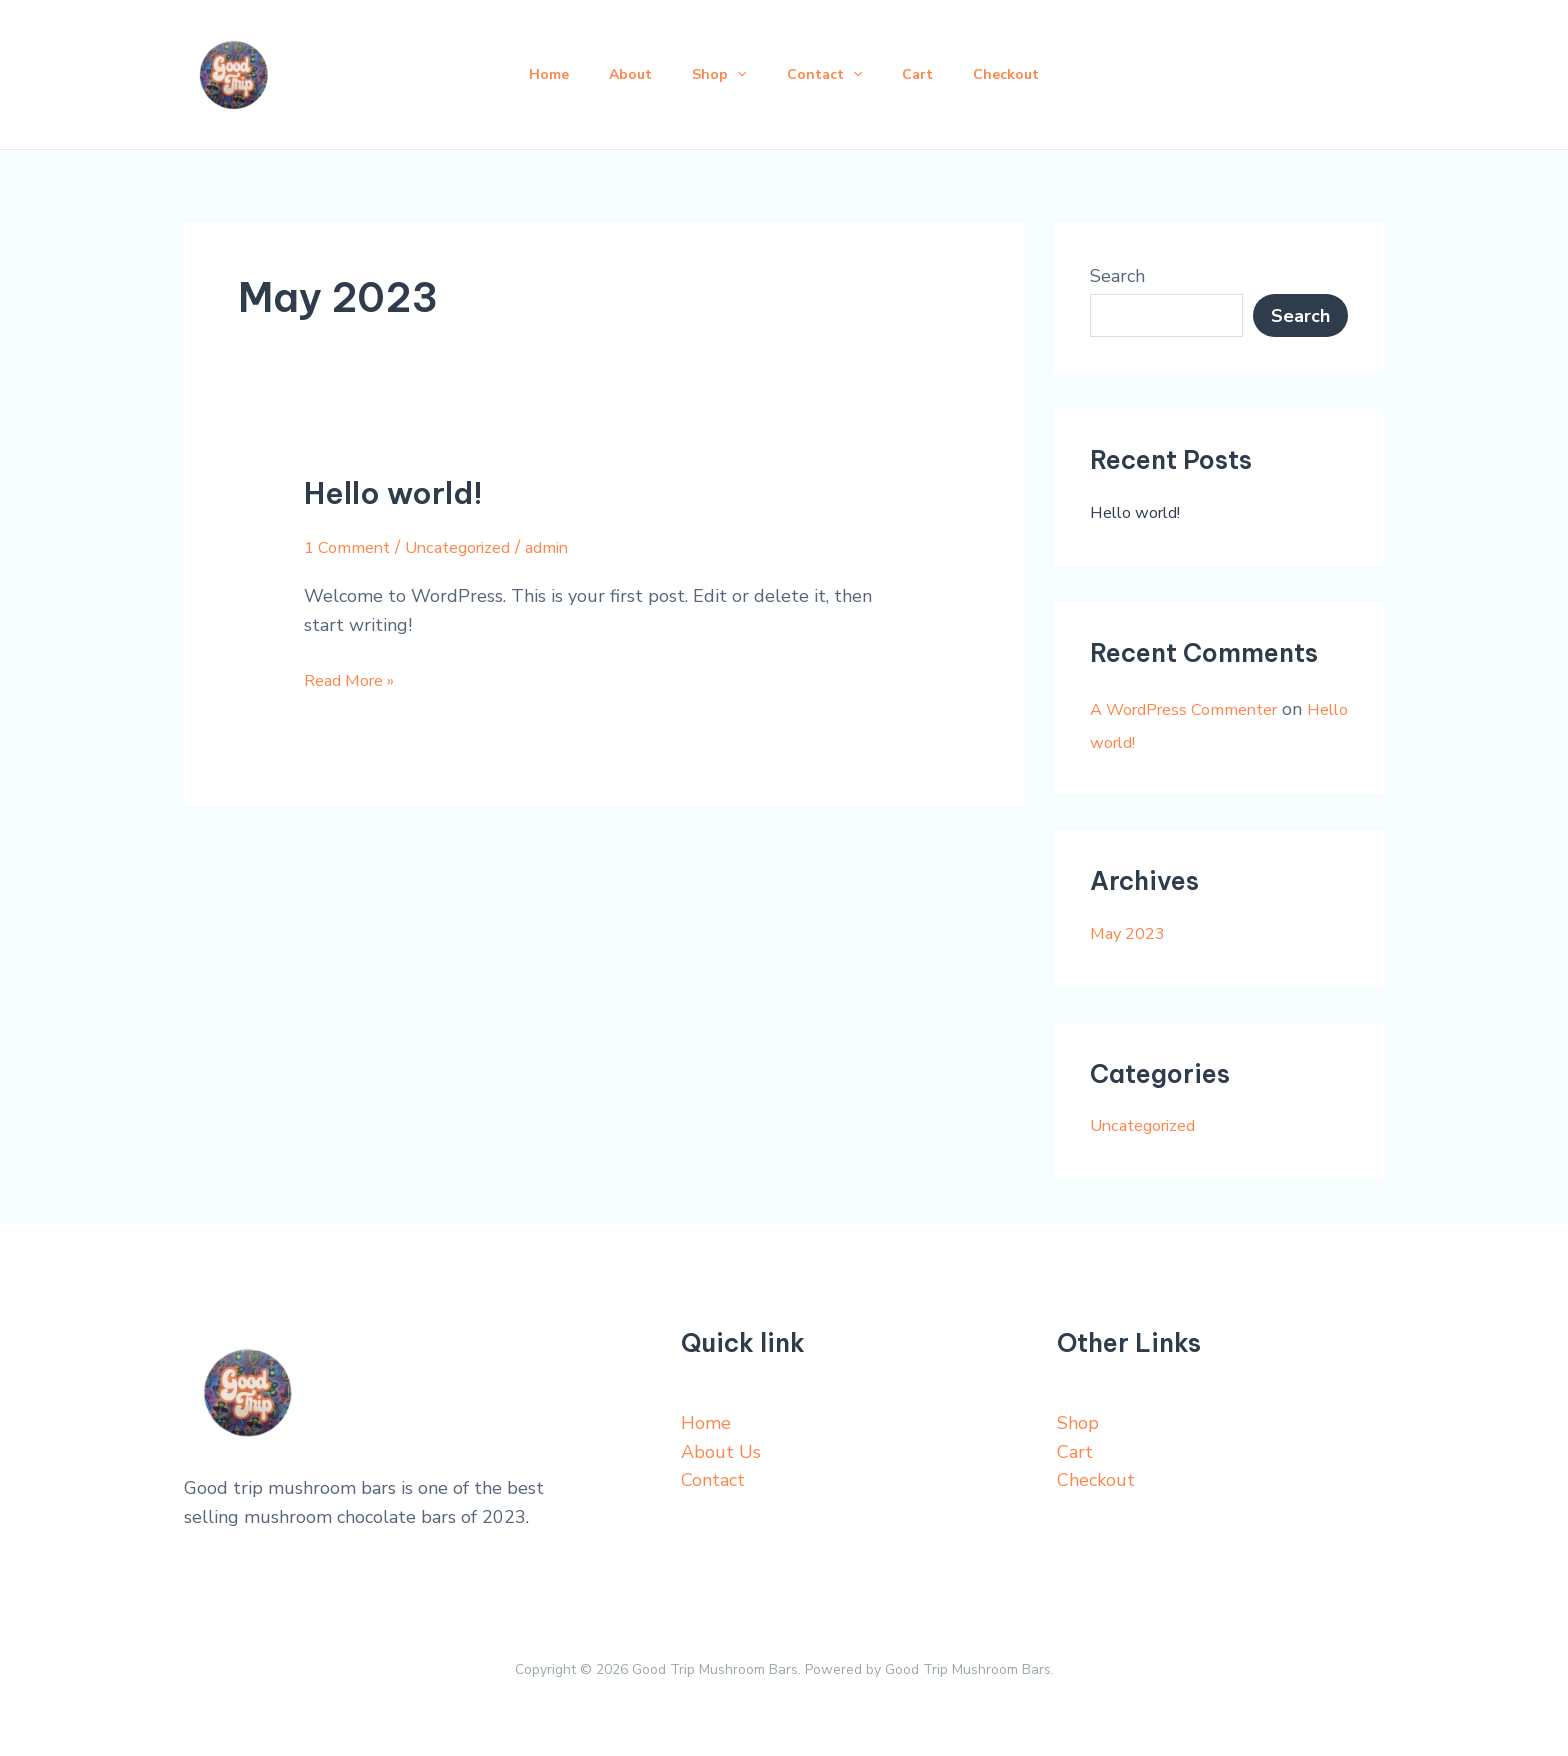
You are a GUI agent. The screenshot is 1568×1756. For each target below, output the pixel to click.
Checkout (1026, 74)
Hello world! (393, 493)
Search (1117, 276)
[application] (733, 75)
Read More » (356, 679)
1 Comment (352, 547)
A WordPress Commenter (1196, 709)
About (618, 74)
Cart (929, 74)
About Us (721, 1452)
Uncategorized (476, 547)
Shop (715, 75)
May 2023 (1131, 933)
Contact (828, 75)
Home (529, 74)
